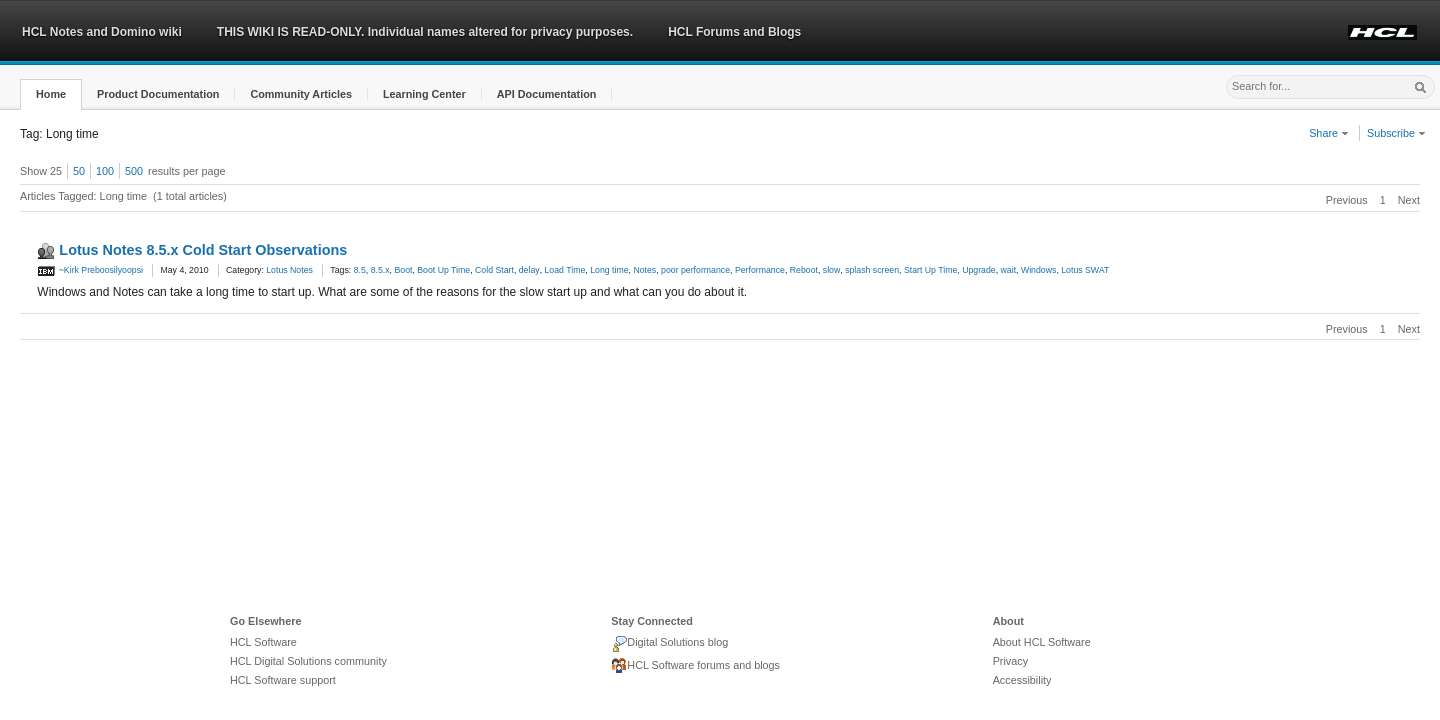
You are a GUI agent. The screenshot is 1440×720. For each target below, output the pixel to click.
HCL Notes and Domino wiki (102, 32)
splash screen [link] (872, 270)
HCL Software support (283, 680)
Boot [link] (403, 270)
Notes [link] (644, 270)
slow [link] (831, 270)
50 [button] (79, 171)
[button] (51, 94)
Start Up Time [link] (930, 270)
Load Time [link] (565, 270)
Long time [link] (609, 270)
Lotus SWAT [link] (1085, 270)
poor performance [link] (695, 270)
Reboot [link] (804, 270)
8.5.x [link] (380, 270)
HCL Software (263, 642)
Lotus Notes (289, 270)
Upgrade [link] (979, 270)
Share (1329, 133)
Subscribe (1396, 133)
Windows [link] (1038, 270)
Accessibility (1022, 680)
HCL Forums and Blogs (734, 32)
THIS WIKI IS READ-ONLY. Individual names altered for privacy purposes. (425, 32)
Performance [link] (760, 270)
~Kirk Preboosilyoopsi (90, 270)
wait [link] (1009, 270)
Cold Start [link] (494, 270)
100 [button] (105, 171)
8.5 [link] (360, 270)
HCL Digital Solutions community (308, 661)
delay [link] (529, 270)
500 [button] (134, 171)
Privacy (1010, 661)
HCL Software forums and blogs (695, 666)
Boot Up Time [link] (443, 270)
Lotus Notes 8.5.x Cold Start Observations (203, 250)
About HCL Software (1042, 642)
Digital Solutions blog (669, 644)
